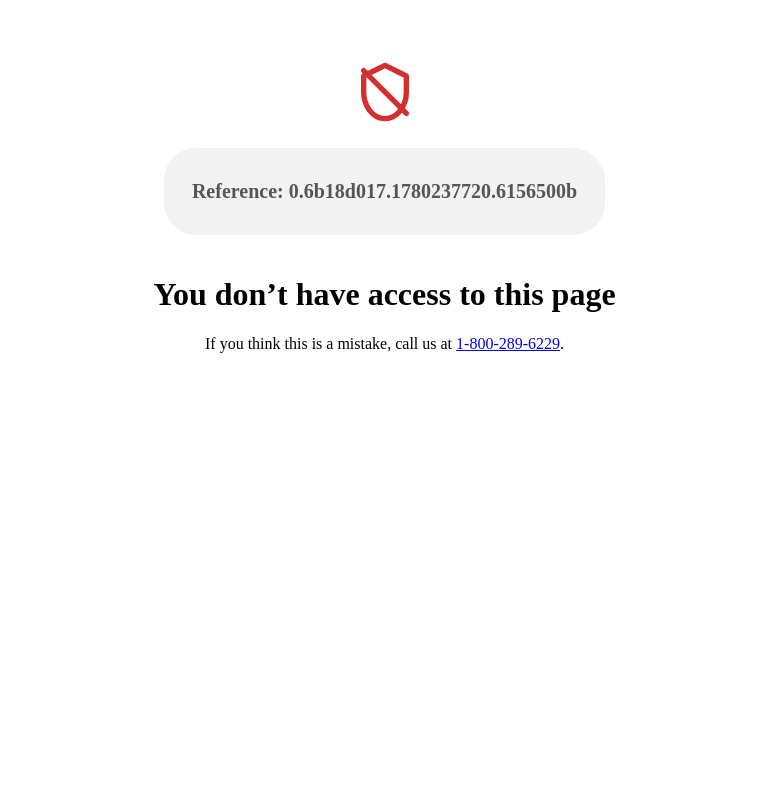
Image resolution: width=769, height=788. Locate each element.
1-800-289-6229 (508, 343)
